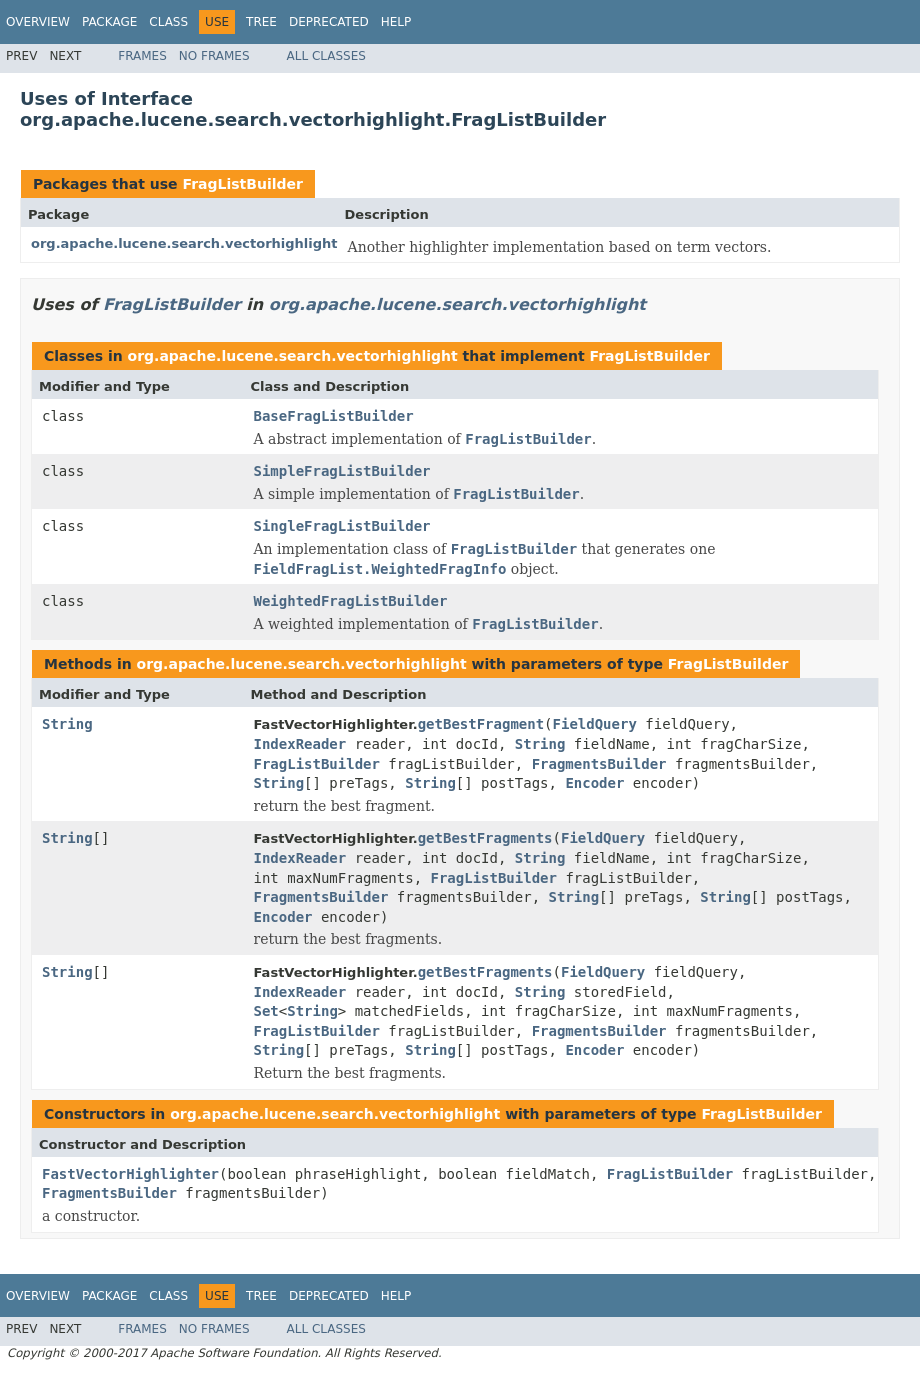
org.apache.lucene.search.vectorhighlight (184, 243)
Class (168, 22)
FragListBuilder (242, 184)
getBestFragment (481, 724)
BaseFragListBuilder (334, 416)
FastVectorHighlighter (130, 1174)
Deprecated (329, 22)
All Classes (326, 56)
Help (396, 22)
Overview (38, 22)
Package (109, 22)
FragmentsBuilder (599, 764)
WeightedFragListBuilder (351, 601)
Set (266, 1011)
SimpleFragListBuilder (342, 471)
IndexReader (300, 744)
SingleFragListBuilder (342, 526)
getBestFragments (485, 838)
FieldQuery (595, 724)
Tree (261, 22)
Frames (142, 56)
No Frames (214, 56)
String (67, 724)
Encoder (594, 783)
